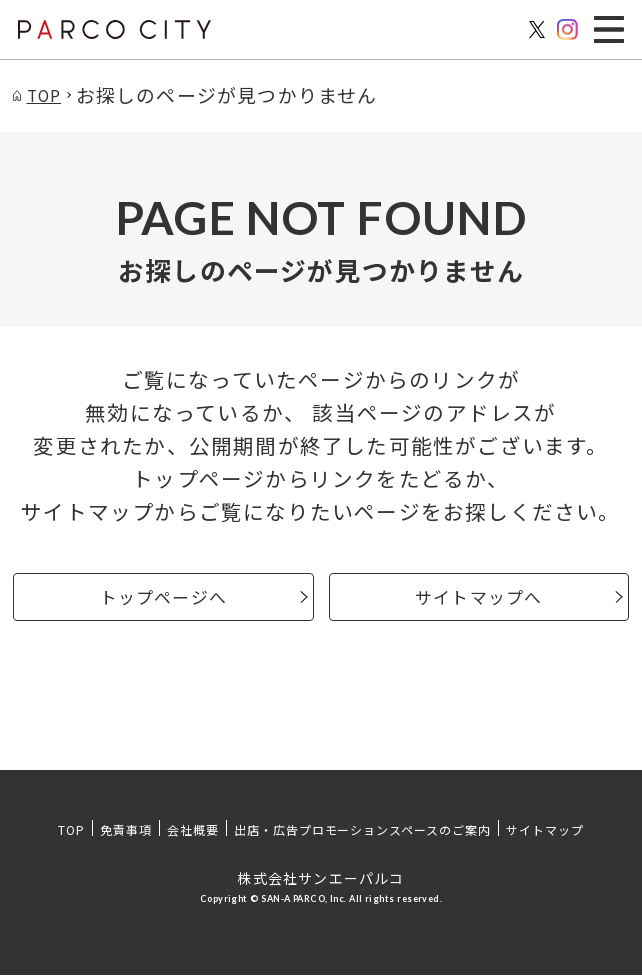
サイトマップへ (478, 599)
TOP (71, 833)
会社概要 (193, 833)
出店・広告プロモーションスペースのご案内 (362, 833)
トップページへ (163, 599)
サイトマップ (545, 833)
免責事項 (126, 833)
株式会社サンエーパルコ (320, 882)
